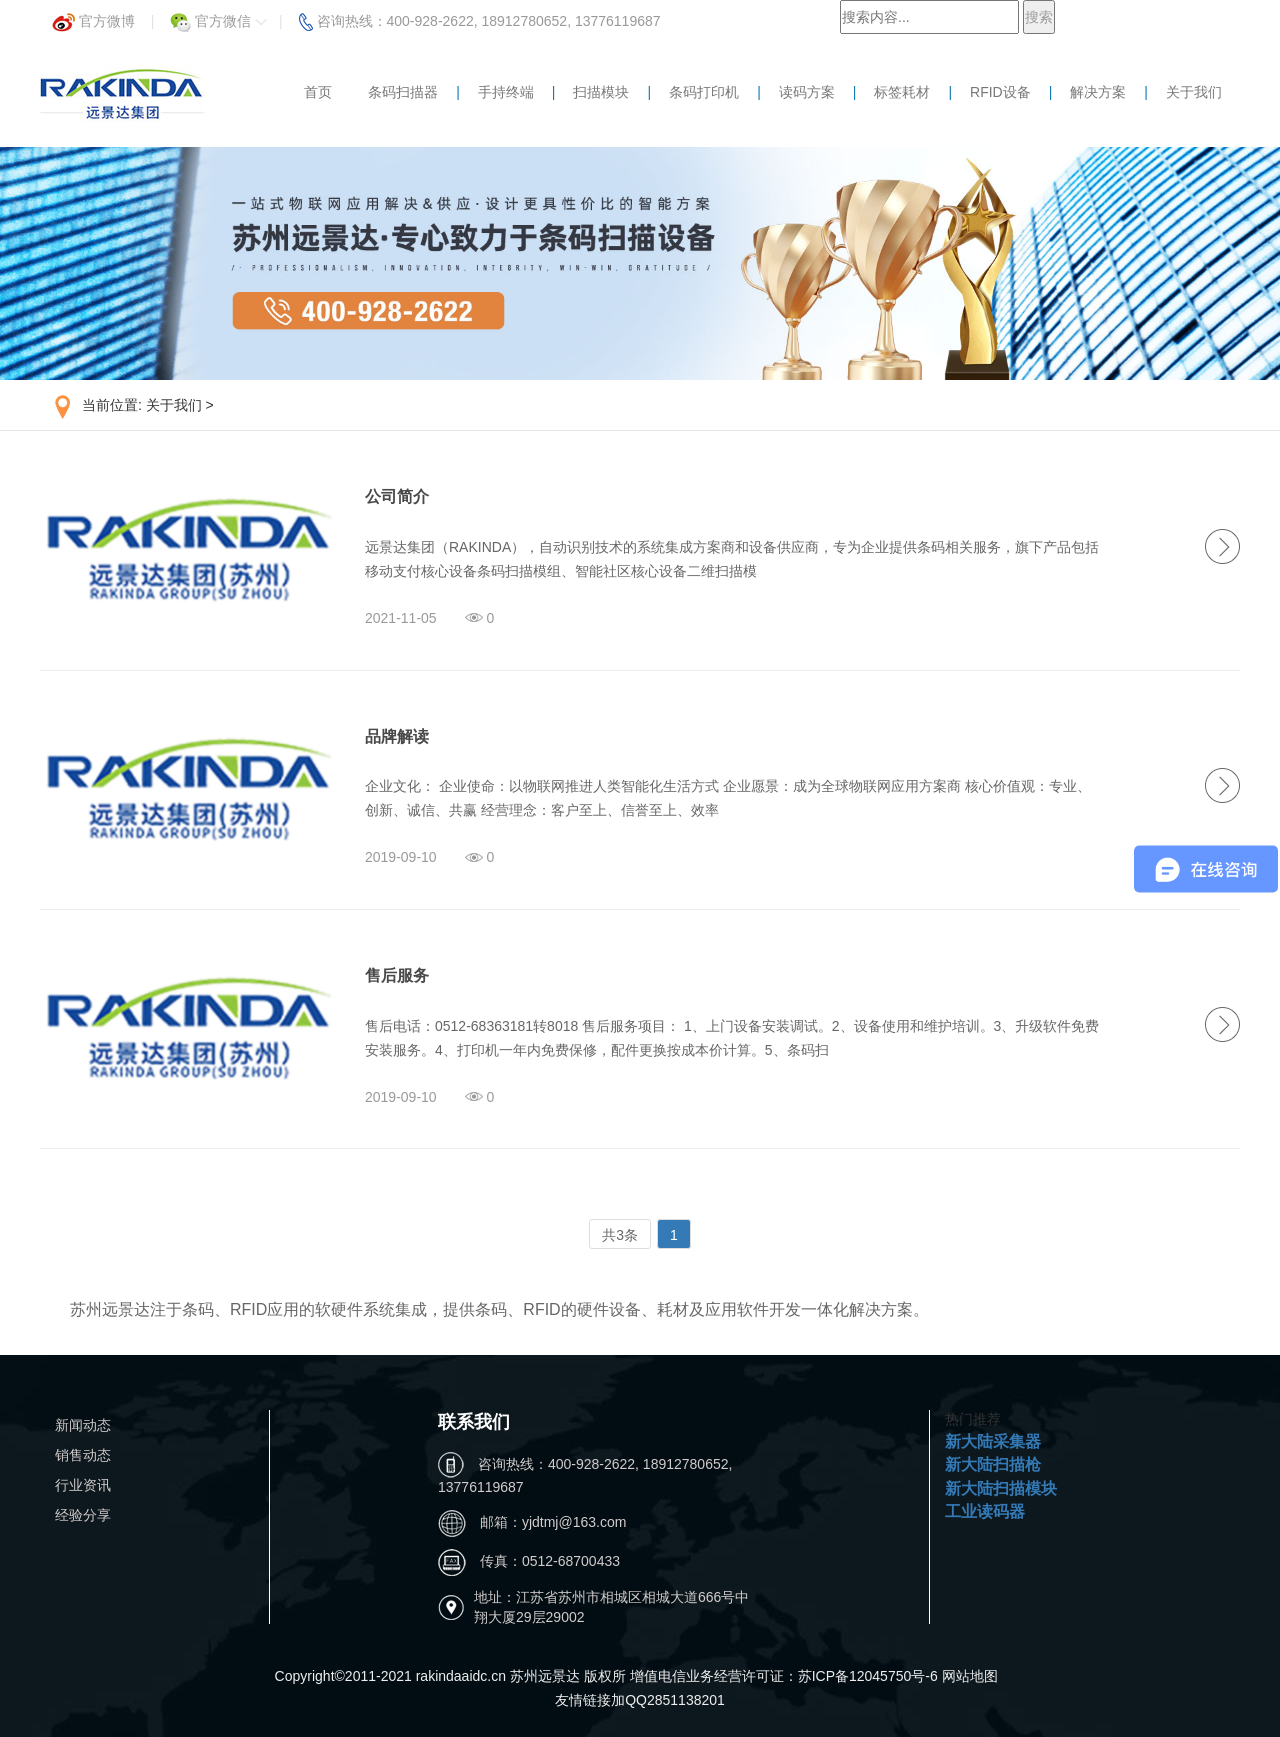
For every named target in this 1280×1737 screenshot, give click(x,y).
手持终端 (506, 92)
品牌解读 (397, 736)
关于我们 (1194, 92)
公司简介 (397, 496)
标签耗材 (902, 92)
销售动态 (83, 1455)
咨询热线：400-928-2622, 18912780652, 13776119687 (480, 15)
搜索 (1039, 17)
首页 (318, 92)
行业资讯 (83, 1485)
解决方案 (1098, 92)
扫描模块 (601, 92)
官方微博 (93, 15)
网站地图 (970, 1676)
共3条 (620, 1235)
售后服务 (397, 975)
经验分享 (83, 1515)
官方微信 (218, 15)
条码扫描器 (403, 92)
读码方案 (807, 92)
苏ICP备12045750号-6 (870, 1676)
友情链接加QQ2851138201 (640, 1700)
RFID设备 (1000, 92)
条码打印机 (704, 92)
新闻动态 (83, 1425)
